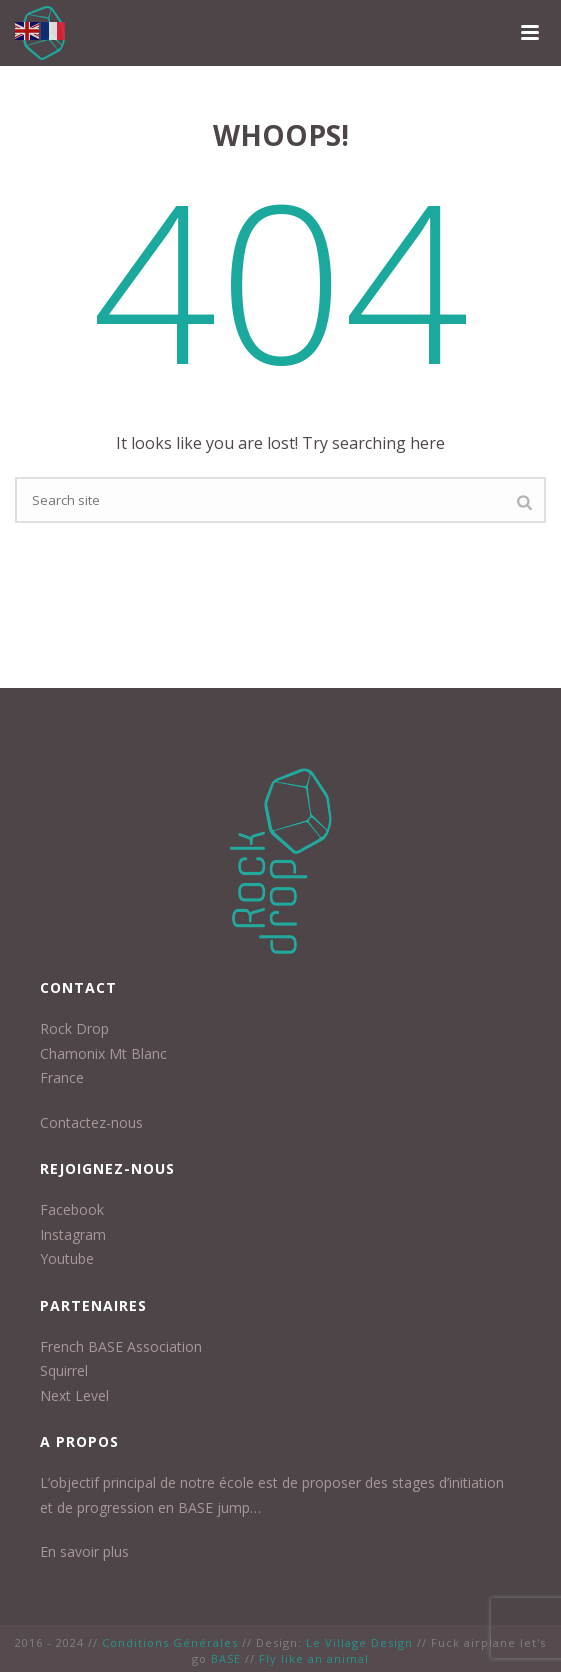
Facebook (72, 1209)
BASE (226, 1658)
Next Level (74, 1395)
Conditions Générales (170, 1642)
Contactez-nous (91, 1122)
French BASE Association (121, 1346)
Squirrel (64, 1370)
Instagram (73, 1234)
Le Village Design (359, 1642)
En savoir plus (84, 1551)
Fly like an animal (314, 1658)
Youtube (67, 1258)
